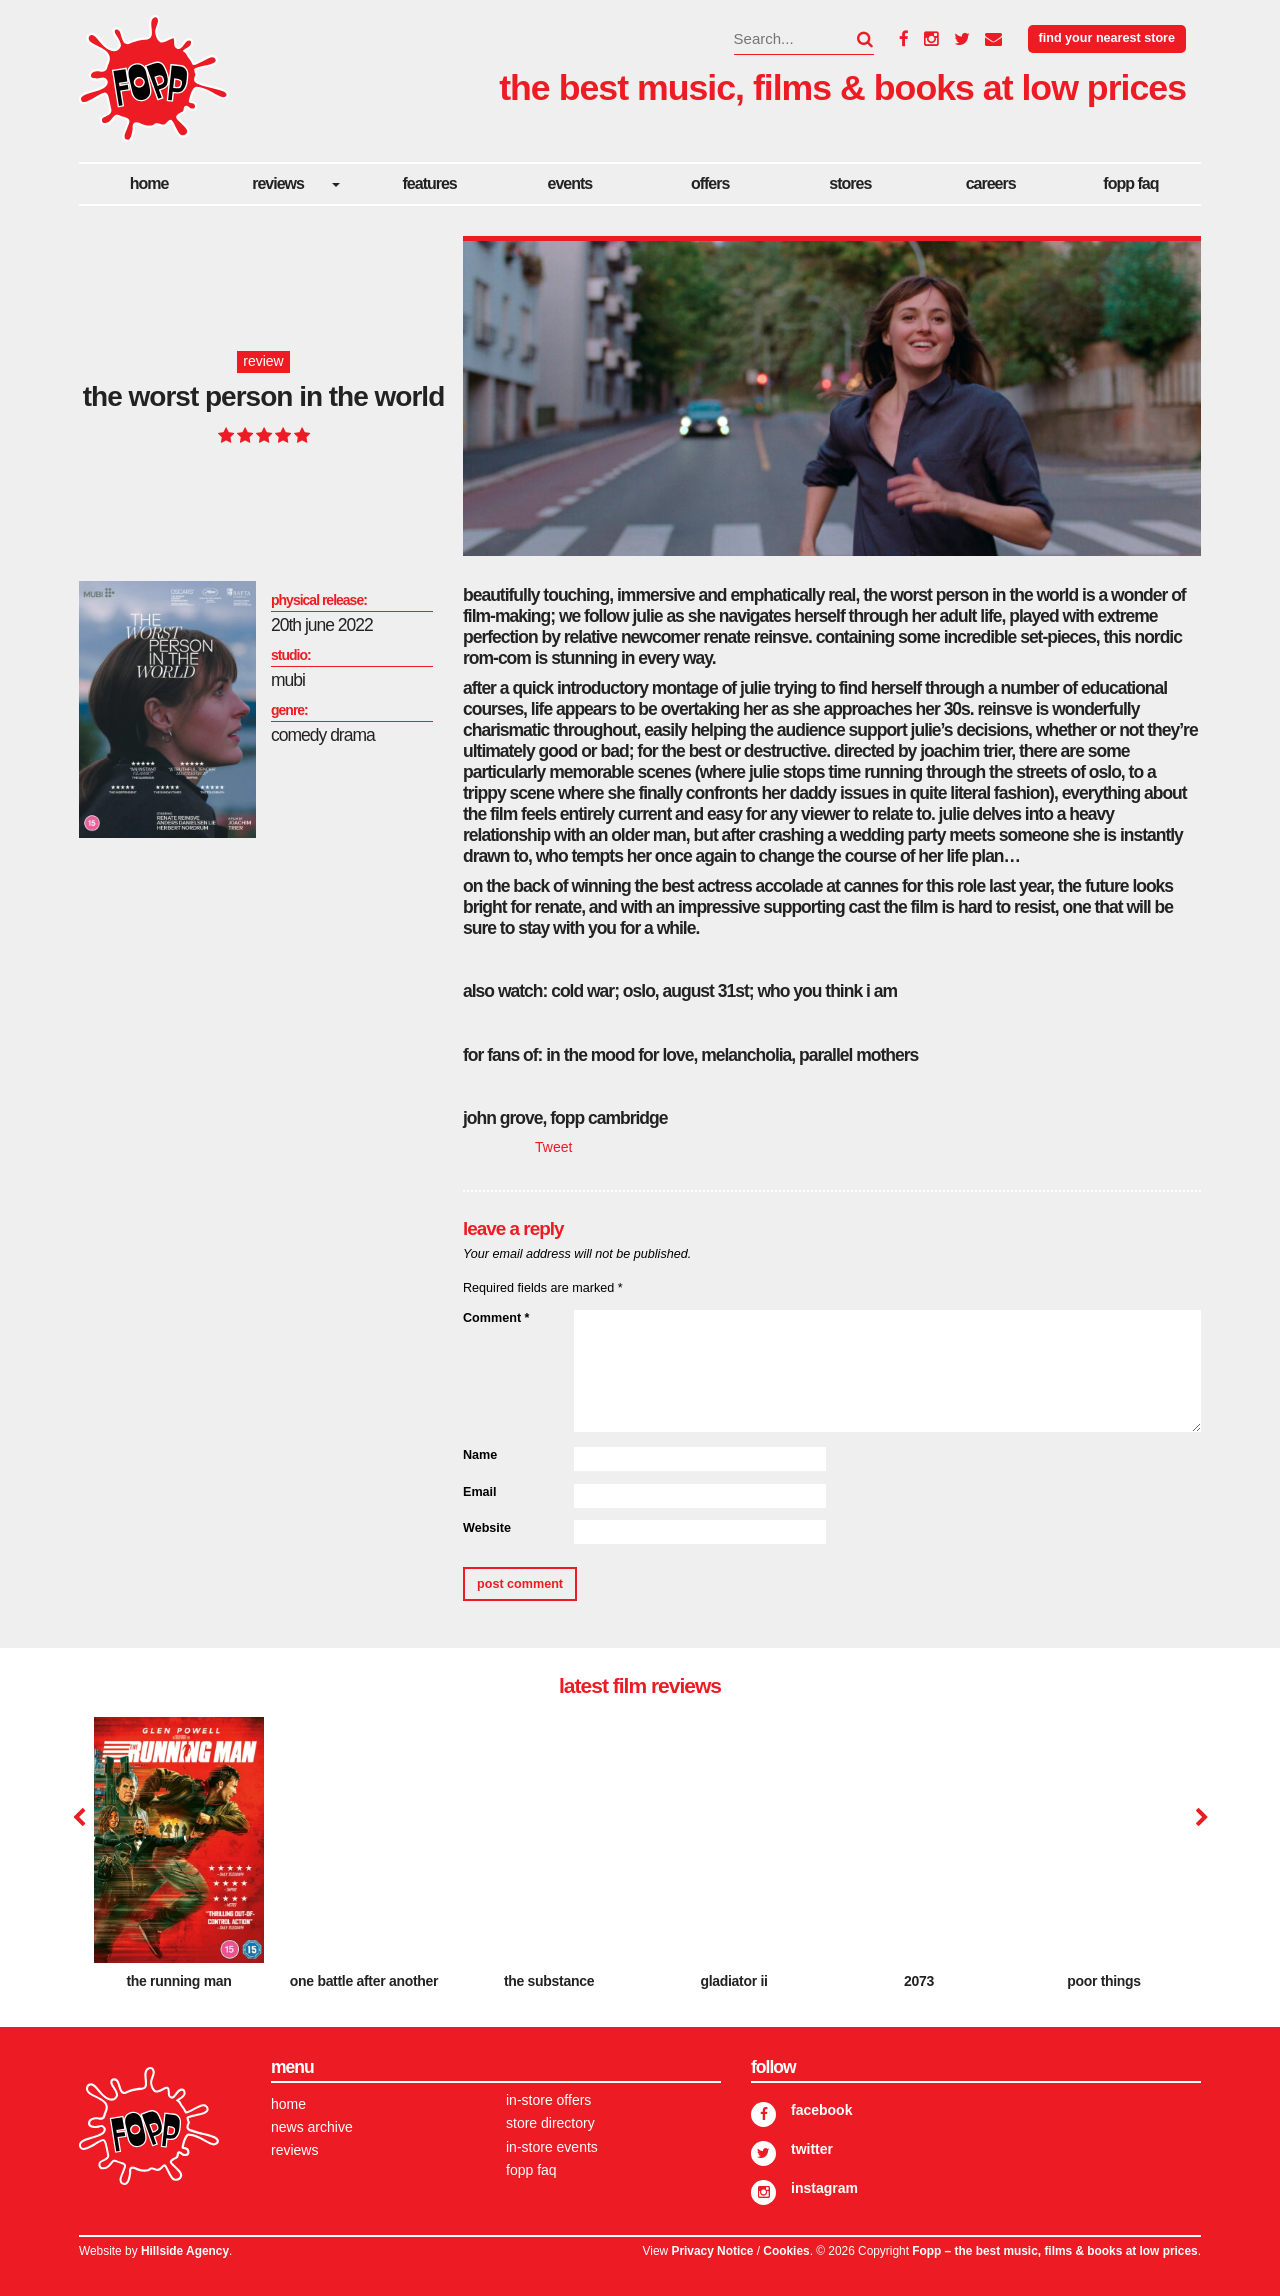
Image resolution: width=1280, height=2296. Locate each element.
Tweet (553, 1147)
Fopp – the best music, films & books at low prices (1054, 2251)
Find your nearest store (1107, 38)
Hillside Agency (185, 2251)
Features (430, 183)
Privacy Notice (712, 2251)
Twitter (812, 2149)
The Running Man (178, 1981)
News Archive (312, 2127)
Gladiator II (733, 1981)
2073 (919, 1981)
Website (487, 1528)
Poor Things (1104, 1981)
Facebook (821, 2110)
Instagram (824, 2188)
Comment (496, 1318)
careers (991, 183)
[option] (179, 1861)
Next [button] (1199, 1818)
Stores (850, 183)
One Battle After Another (364, 1981)
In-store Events (552, 2147)
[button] (853, 39)
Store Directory (550, 2123)
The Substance (549, 1981)
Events (570, 183)
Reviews (278, 183)
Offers (710, 183)
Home (149, 183)
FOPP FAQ (1130, 183)
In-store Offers (548, 2100)
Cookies (786, 2251)
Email (480, 1492)
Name (480, 1455)
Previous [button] (79, 1818)
